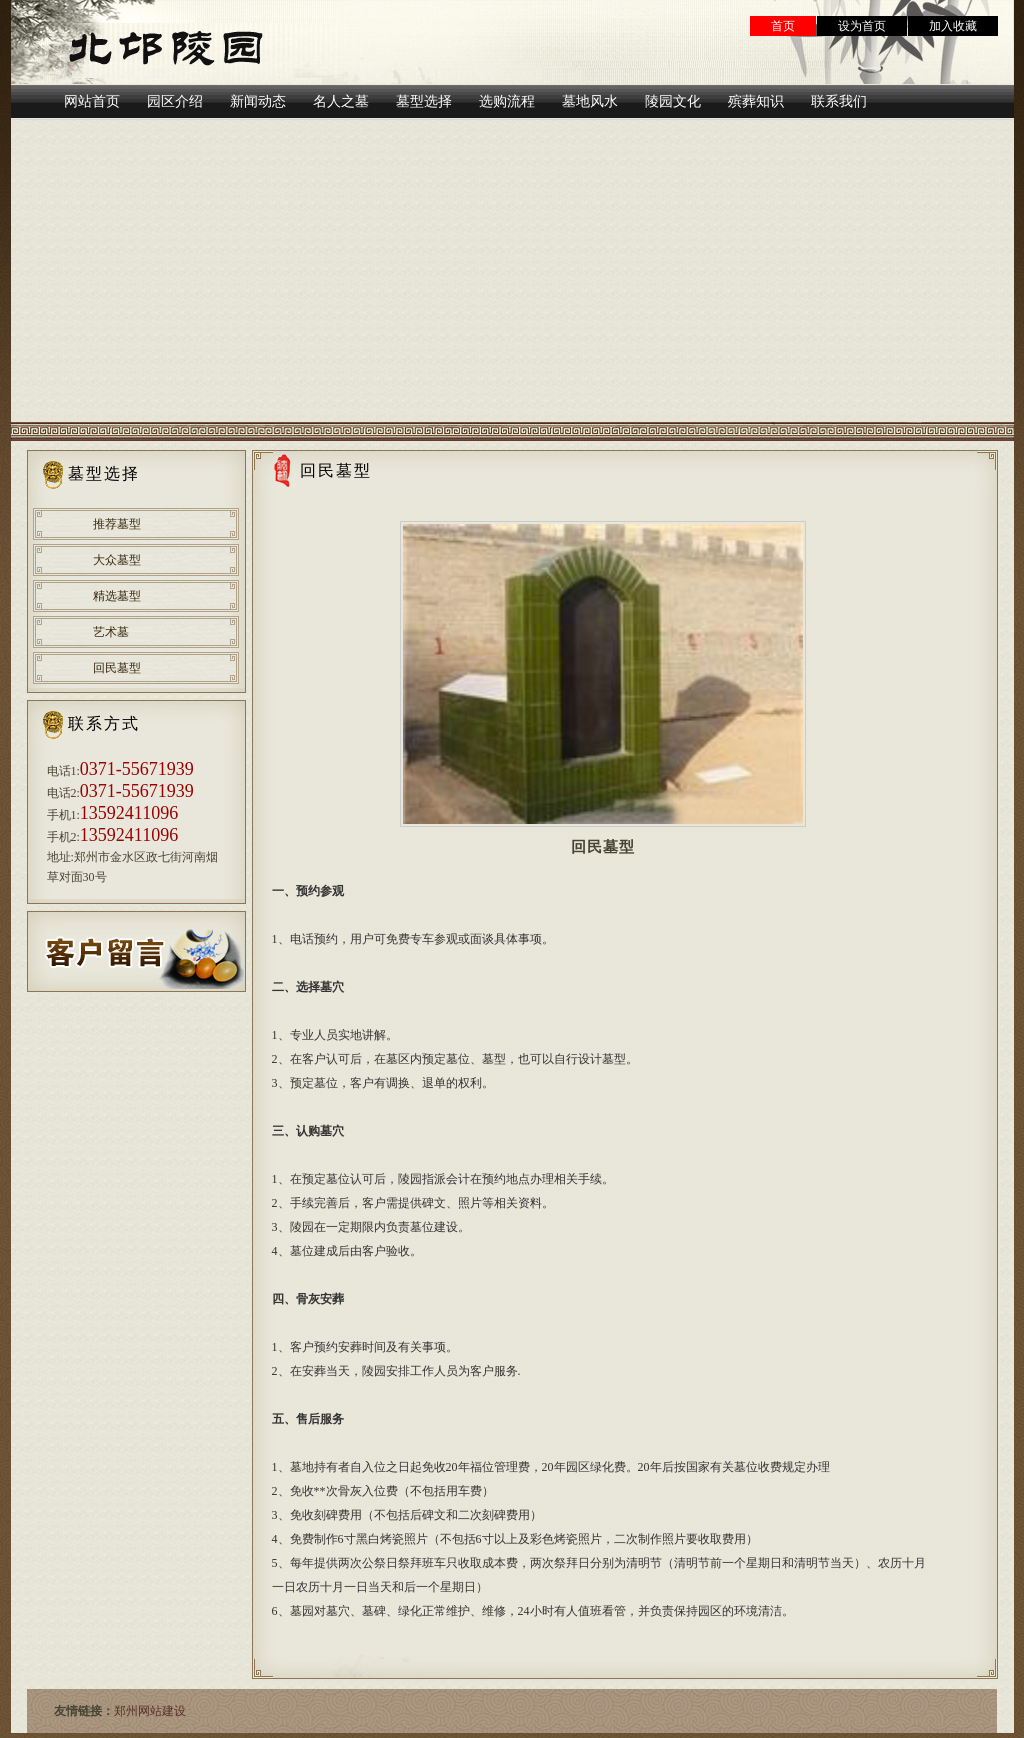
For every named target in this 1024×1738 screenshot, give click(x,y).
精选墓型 (117, 596)
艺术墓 (111, 632)
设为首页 (862, 26)
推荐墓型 (117, 524)
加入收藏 (953, 26)
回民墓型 (117, 668)
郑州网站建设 (150, 1711)
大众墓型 (117, 560)
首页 (783, 26)
